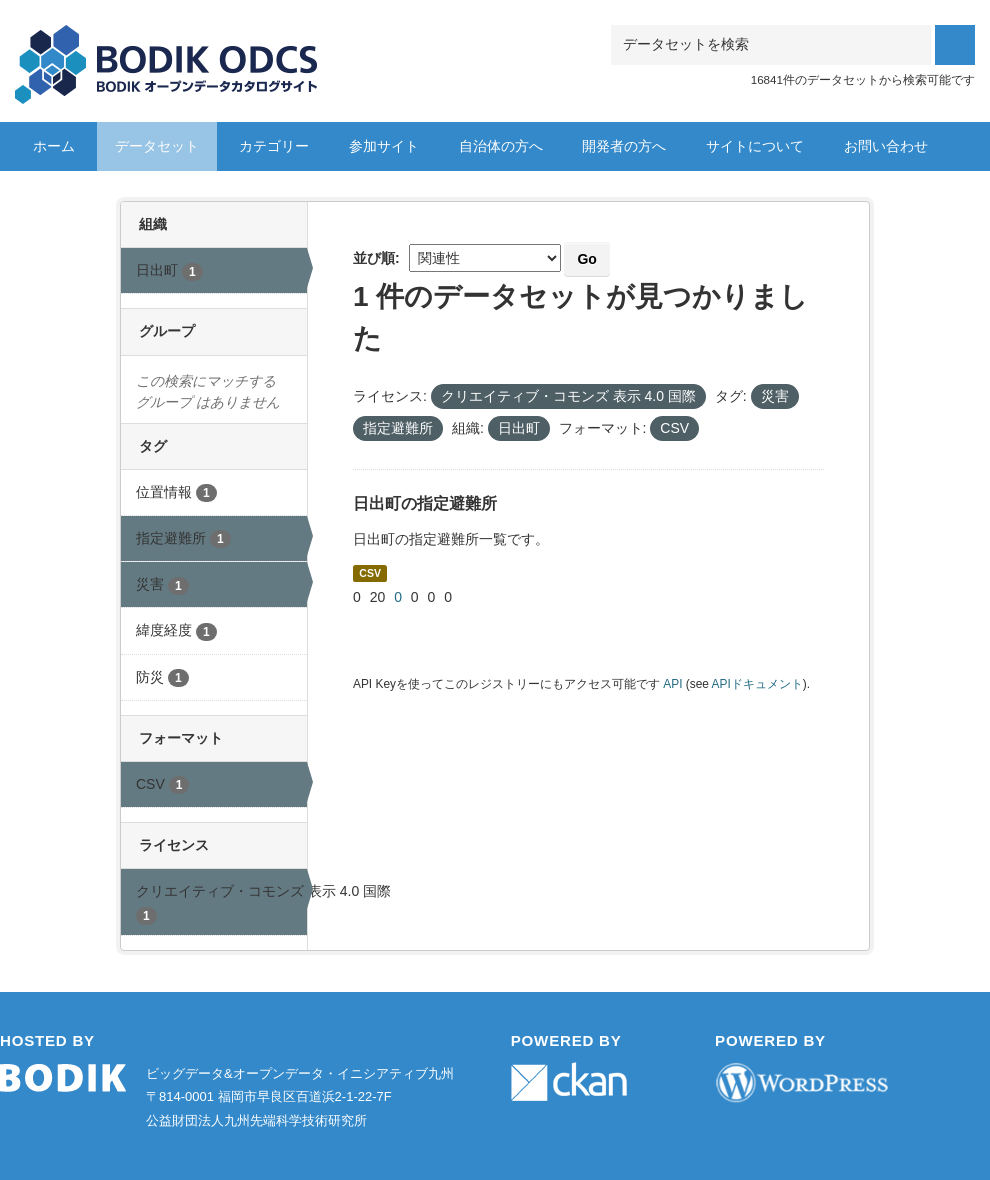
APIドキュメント (757, 684)
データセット (157, 146)
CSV (370, 573)
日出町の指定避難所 (425, 503)
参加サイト (384, 146)
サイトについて (755, 146)
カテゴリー (274, 146)
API (672, 684)
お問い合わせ (886, 146)
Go (586, 259)
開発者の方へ (624, 146)
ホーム (54, 146)
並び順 (374, 258)
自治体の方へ (501, 146)
